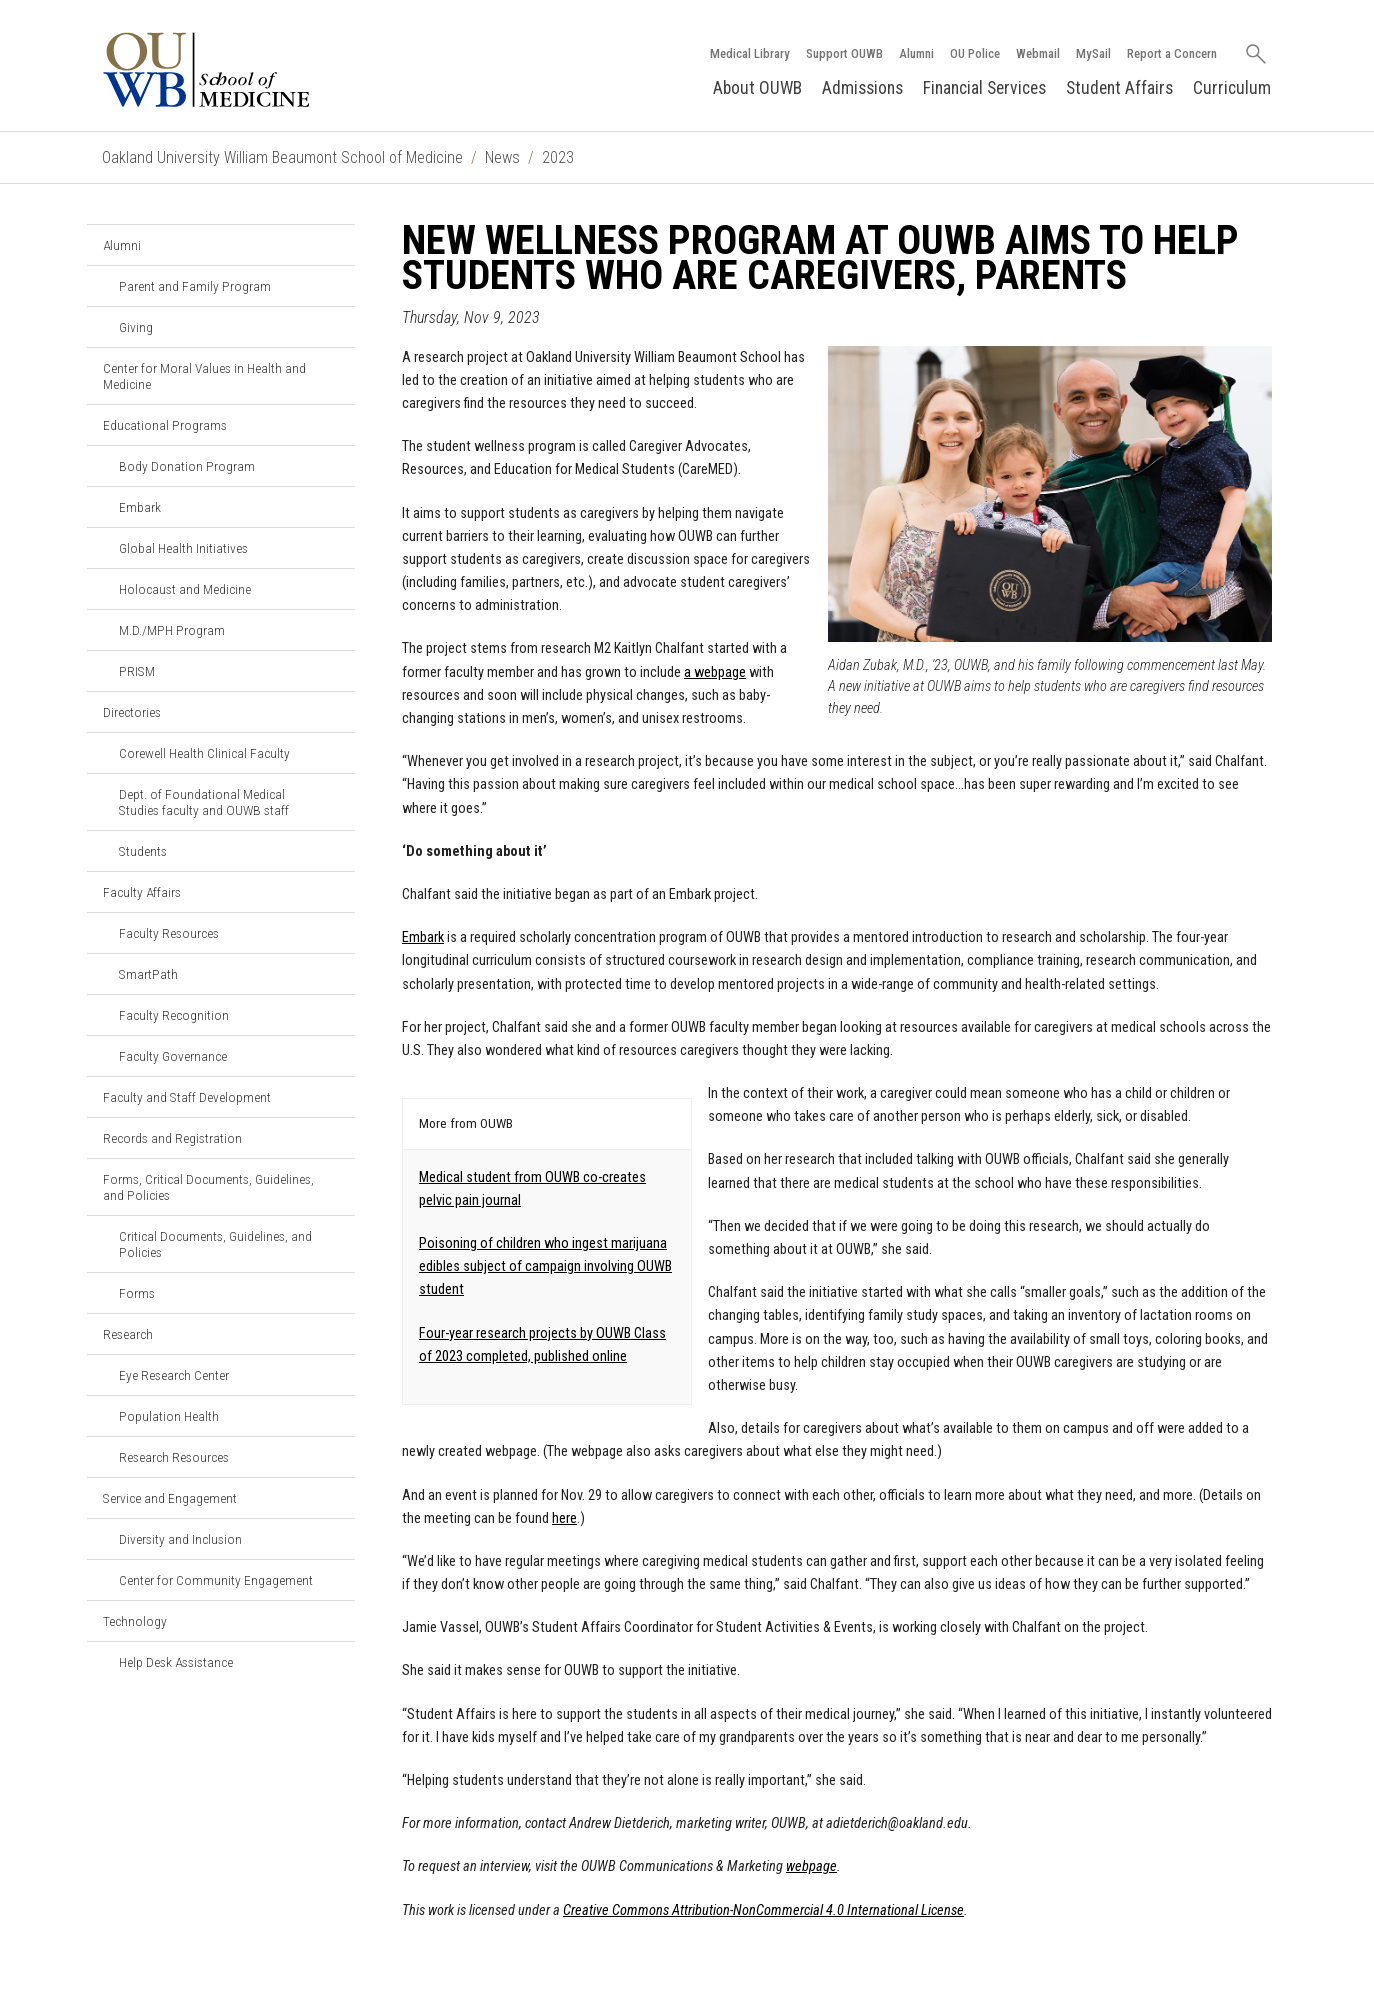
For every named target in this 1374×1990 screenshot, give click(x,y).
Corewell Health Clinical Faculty (204, 753)
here (564, 1518)
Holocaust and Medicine (185, 589)
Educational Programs (165, 425)
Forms (137, 1293)
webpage (811, 1866)
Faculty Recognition (174, 1015)
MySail (1093, 53)
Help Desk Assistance (176, 1662)
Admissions (862, 88)
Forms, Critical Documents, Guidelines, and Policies (208, 1187)
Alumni (916, 53)
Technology (135, 1621)
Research (128, 1334)
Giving (136, 327)
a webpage (715, 672)
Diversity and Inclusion (180, 1539)
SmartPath (148, 974)
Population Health (169, 1416)
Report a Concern (1172, 53)
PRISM (137, 671)
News (502, 157)
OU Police (975, 53)
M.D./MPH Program (172, 630)
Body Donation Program (187, 466)
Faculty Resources (169, 933)
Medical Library (750, 53)
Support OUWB (844, 53)
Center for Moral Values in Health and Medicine (204, 376)
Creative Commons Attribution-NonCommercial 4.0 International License (763, 1910)
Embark (140, 507)
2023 (558, 157)
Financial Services (984, 88)
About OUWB (757, 88)
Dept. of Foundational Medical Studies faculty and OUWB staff (204, 802)
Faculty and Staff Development (187, 1097)
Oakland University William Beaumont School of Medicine (282, 157)
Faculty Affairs (142, 892)
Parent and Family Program (195, 286)
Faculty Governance (173, 1056)
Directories (132, 712)
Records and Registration (172, 1138)
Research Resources (174, 1457)
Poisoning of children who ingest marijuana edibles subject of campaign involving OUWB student (545, 1266)
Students (143, 851)
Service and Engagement (170, 1498)
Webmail (1038, 53)
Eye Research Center (174, 1375)
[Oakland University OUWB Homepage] (251, 69)
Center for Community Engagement (216, 1580)
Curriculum (1232, 88)
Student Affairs (1119, 88)
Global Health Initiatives (183, 548)
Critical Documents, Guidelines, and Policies (215, 1244)
